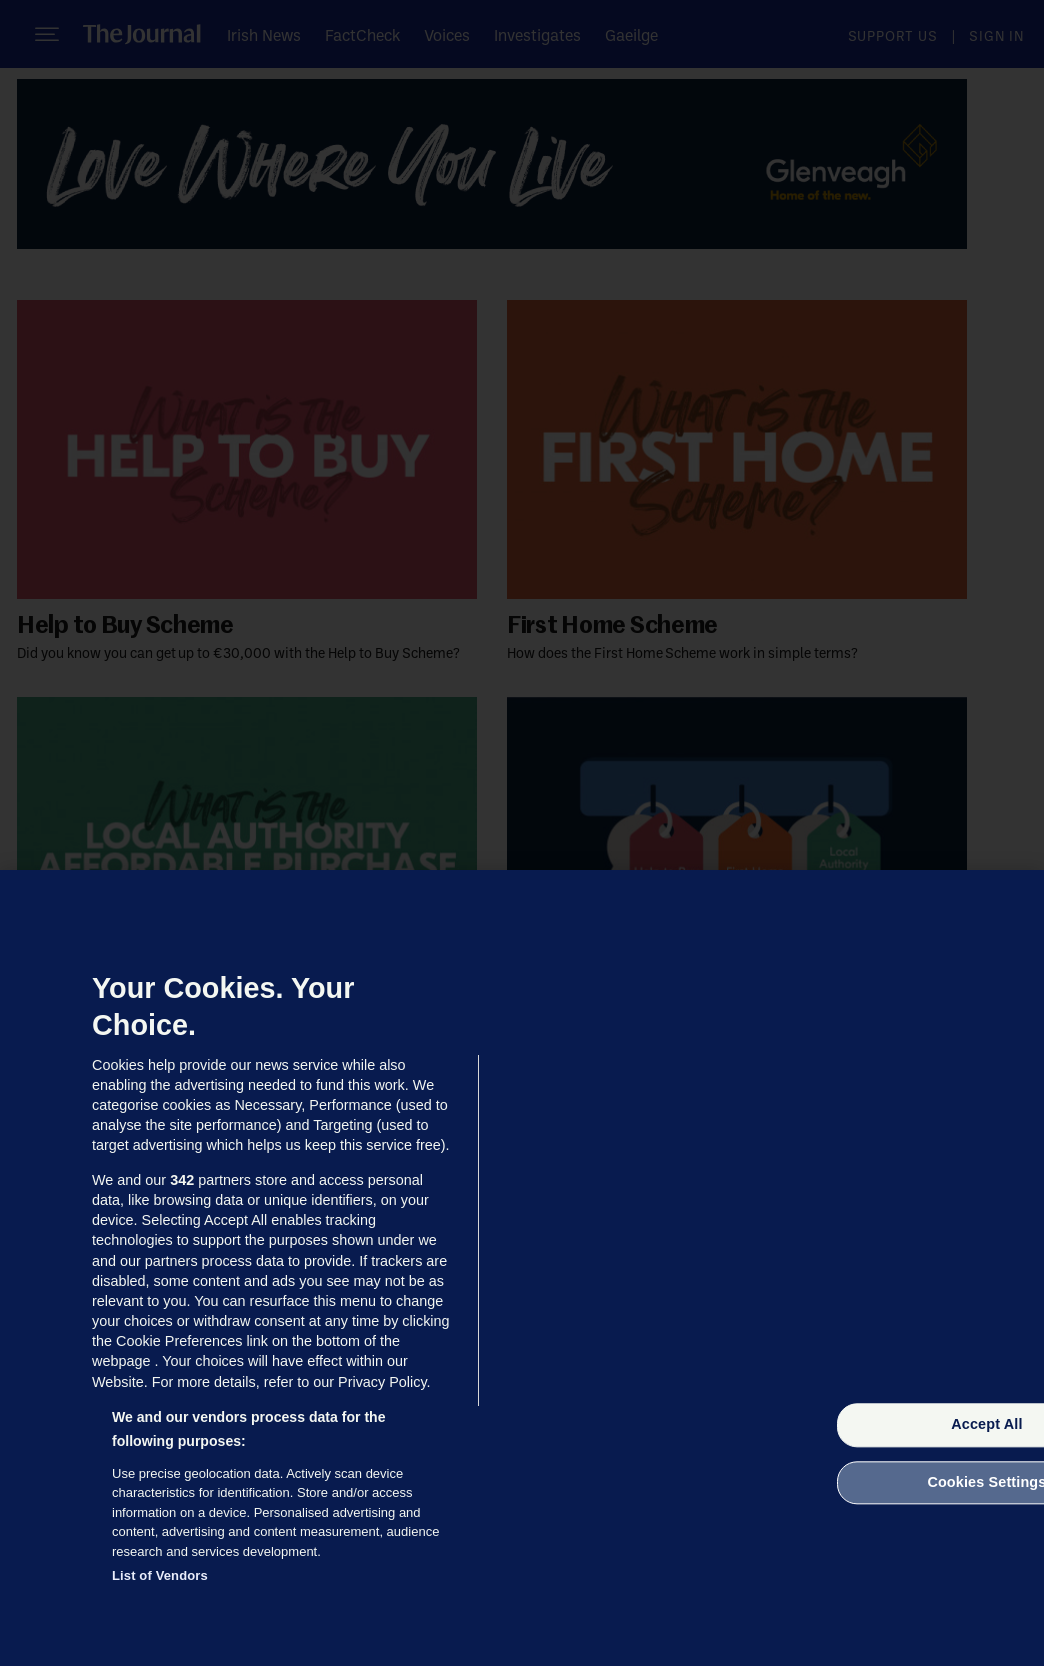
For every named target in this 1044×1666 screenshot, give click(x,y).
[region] (522, 1268)
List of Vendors (160, 1575)
